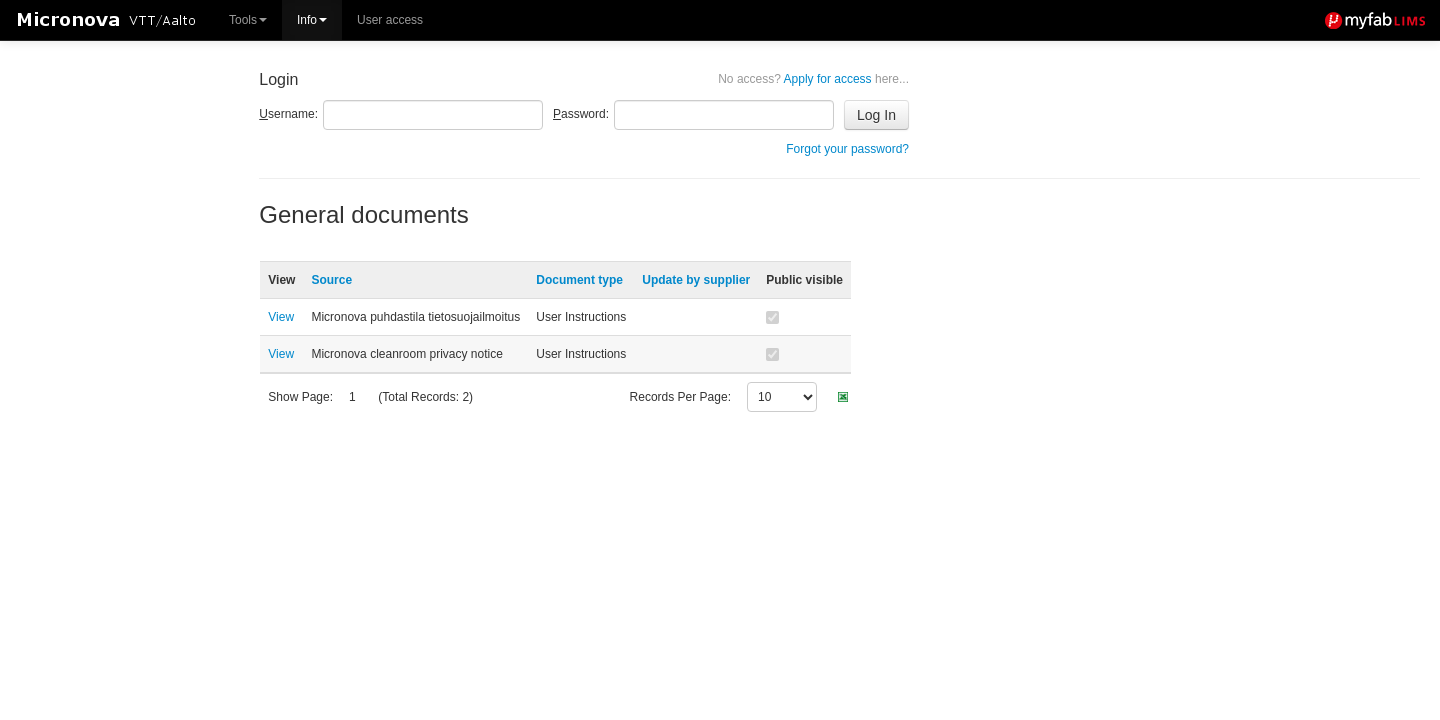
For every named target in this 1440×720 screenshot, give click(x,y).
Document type (579, 280)
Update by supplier (696, 280)
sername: (288, 114)
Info (312, 20)
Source (331, 280)
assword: (581, 114)
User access (390, 20)
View (281, 317)
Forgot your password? (847, 149)
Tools (248, 20)
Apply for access (813, 79)
